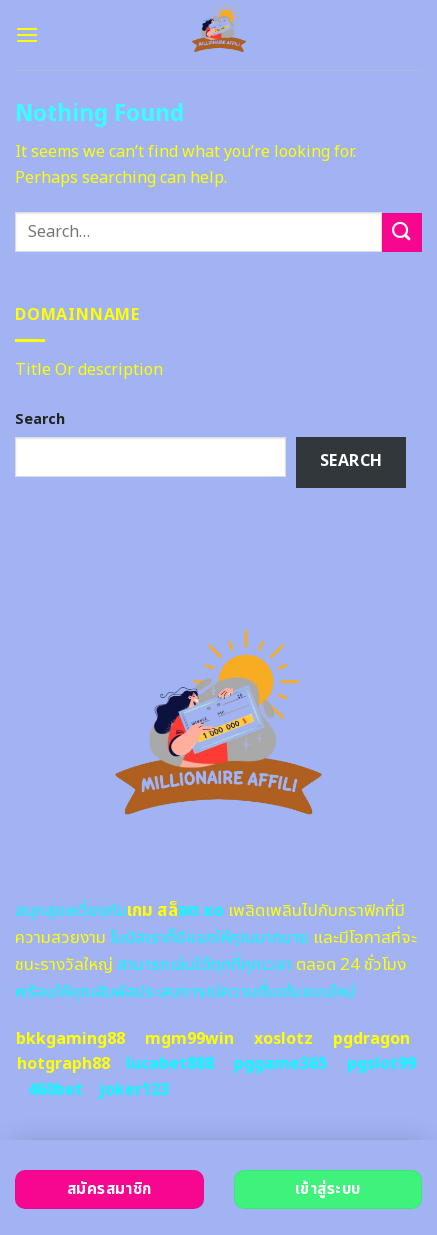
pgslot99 (381, 1064)
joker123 (134, 1090)
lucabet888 (170, 1064)
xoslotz (283, 1039)
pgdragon (371, 1039)
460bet (55, 1090)
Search (40, 419)
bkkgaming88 (70, 1039)
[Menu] (27, 34)
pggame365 (280, 1064)
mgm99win (189, 1039)
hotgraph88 (63, 1064)
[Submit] (402, 232)
